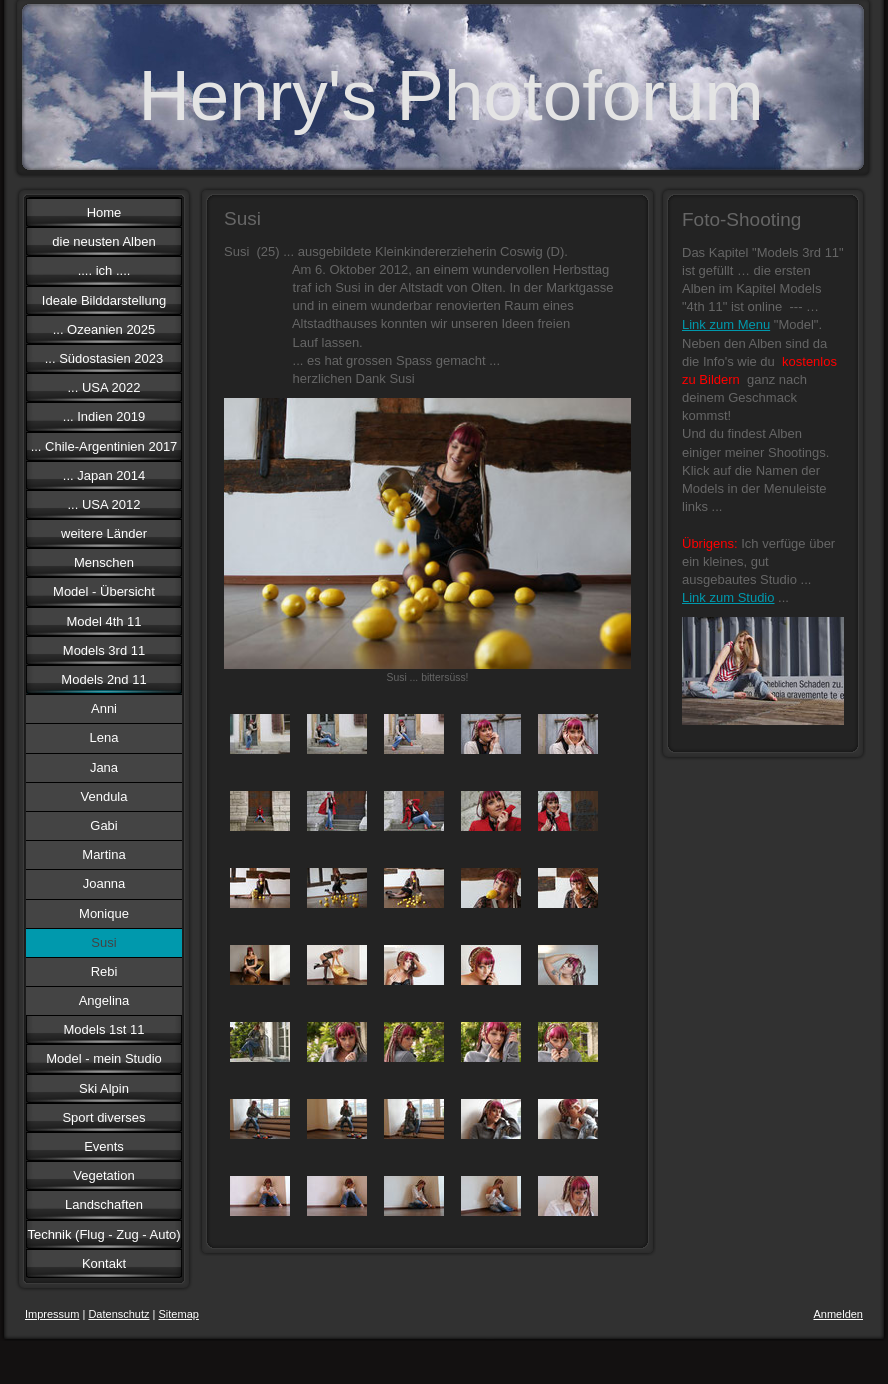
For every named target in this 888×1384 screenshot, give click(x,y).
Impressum (52, 1314)
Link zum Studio (728, 597)
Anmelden (838, 1314)
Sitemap (179, 1314)
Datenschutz (118, 1314)
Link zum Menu (726, 324)
